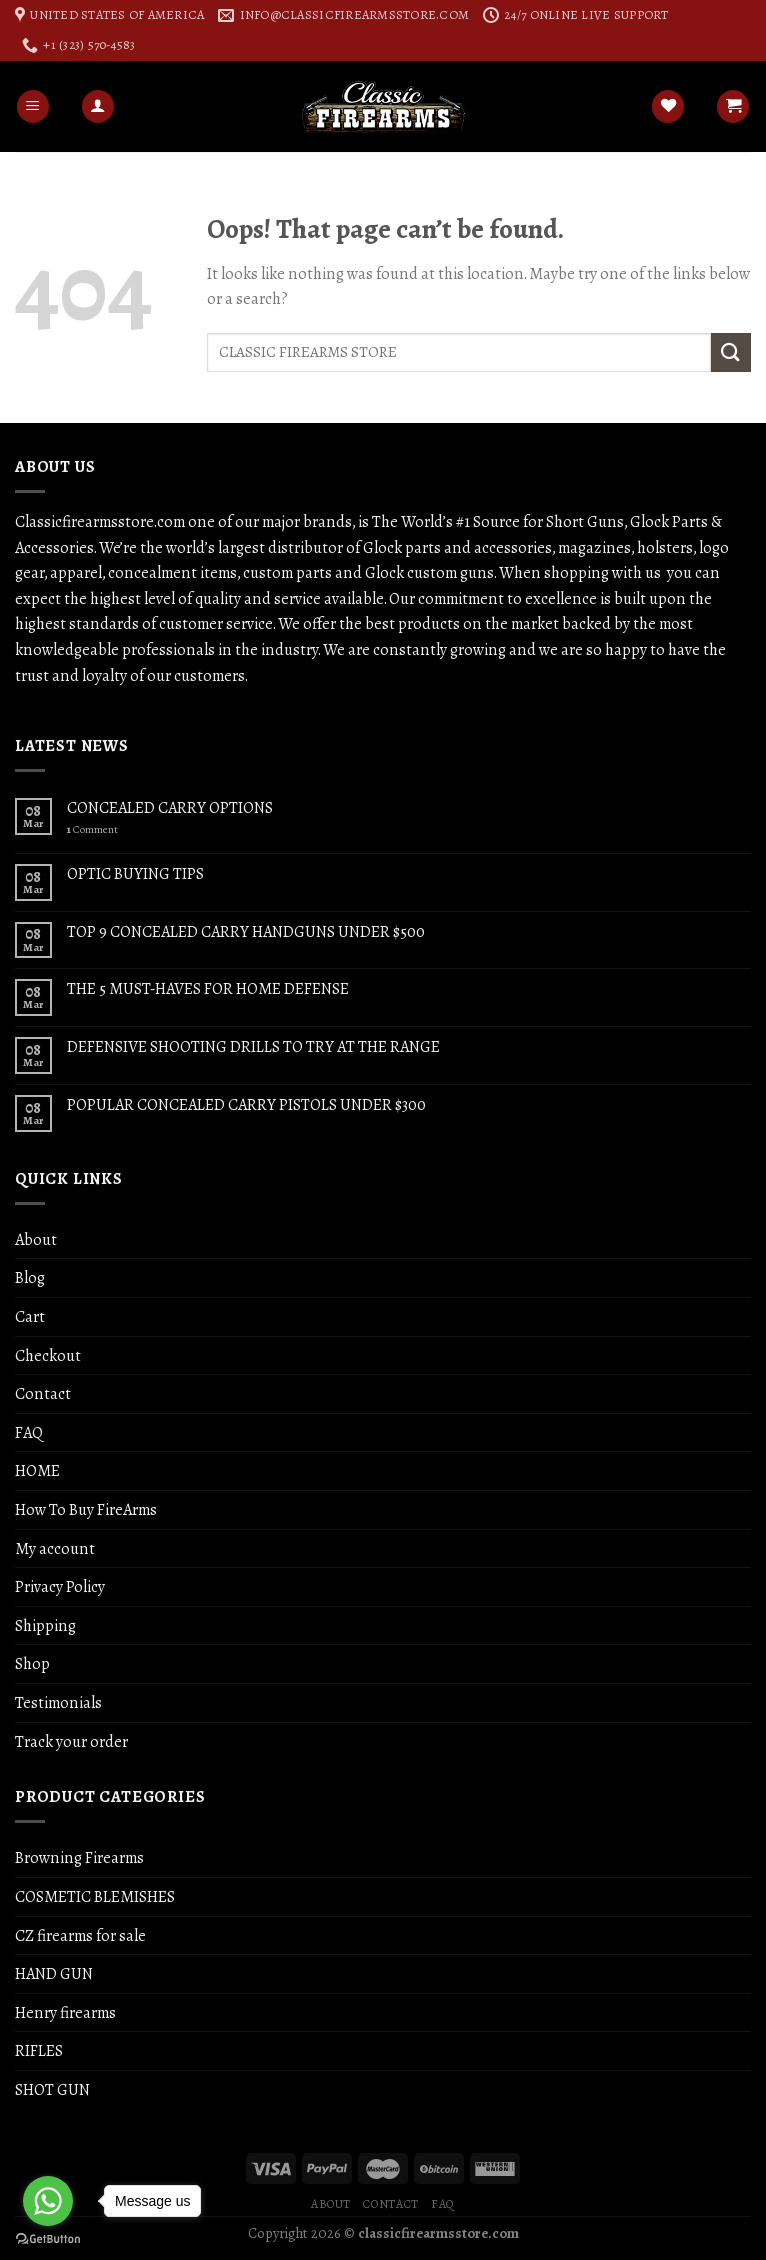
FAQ (29, 1432)
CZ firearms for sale (80, 1935)
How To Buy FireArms (86, 1509)
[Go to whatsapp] (48, 2201)
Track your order (71, 1741)
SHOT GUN (52, 2089)
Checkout (48, 1355)
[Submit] (731, 352)
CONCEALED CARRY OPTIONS (170, 807)
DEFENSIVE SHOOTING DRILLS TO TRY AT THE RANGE (253, 1046)
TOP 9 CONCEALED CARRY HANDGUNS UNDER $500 (246, 931)
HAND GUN (54, 1973)
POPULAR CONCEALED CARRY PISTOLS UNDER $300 (246, 1104)
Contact (43, 1393)
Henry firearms (65, 2012)
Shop (32, 1663)
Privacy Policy (60, 1586)
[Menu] (33, 106)
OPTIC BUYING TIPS (135, 873)
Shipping (45, 1625)
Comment (92, 829)
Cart (30, 1316)
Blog (30, 1277)
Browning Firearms (79, 1857)
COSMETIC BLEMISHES (95, 1896)
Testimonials (58, 1702)
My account (55, 1548)
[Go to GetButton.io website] (48, 2239)
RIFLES (39, 2050)
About (36, 1239)
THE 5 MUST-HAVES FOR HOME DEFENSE (208, 988)
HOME (37, 1470)
